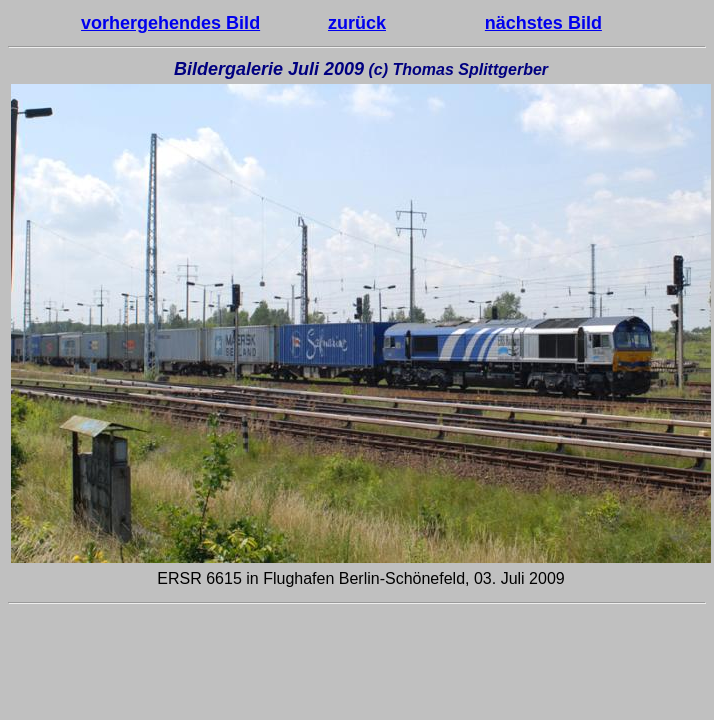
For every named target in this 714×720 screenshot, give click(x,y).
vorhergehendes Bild (170, 23)
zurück (357, 23)
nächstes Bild (543, 23)
